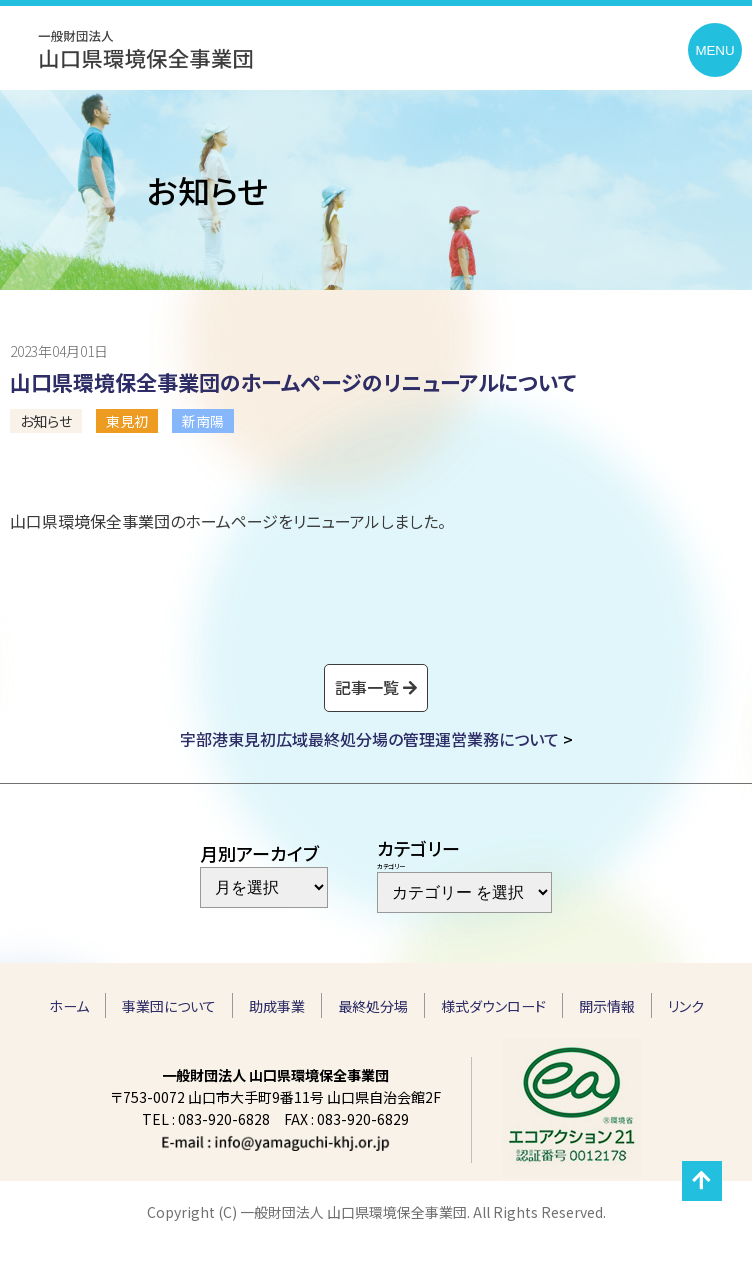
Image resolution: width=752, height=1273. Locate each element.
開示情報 (607, 1006)
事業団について (169, 1006)
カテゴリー (391, 866)
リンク (686, 1006)
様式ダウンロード (493, 1006)
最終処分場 (373, 1006)
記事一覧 (367, 687)
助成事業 (277, 1006)
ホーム (69, 1006)
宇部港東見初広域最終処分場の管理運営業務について (369, 739)
